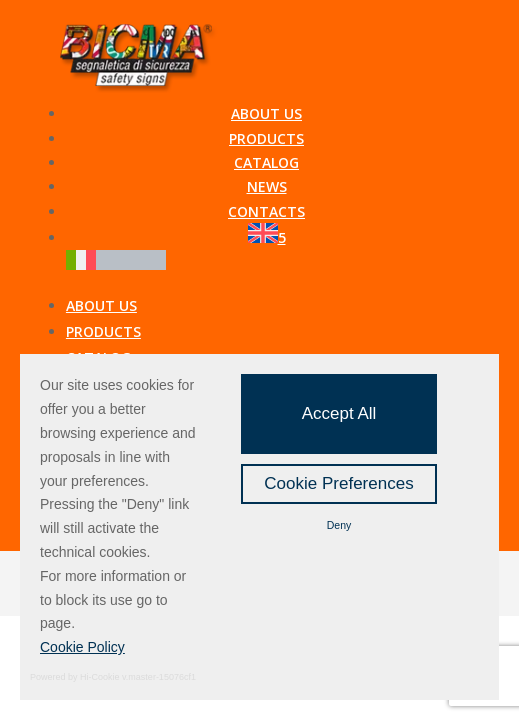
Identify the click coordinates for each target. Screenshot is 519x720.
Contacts (266, 211)
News (267, 186)
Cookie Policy (82, 647)
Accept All (339, 413)
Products (266, 138)
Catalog (266, 162)
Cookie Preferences (338, 483)
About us (266, 113)
